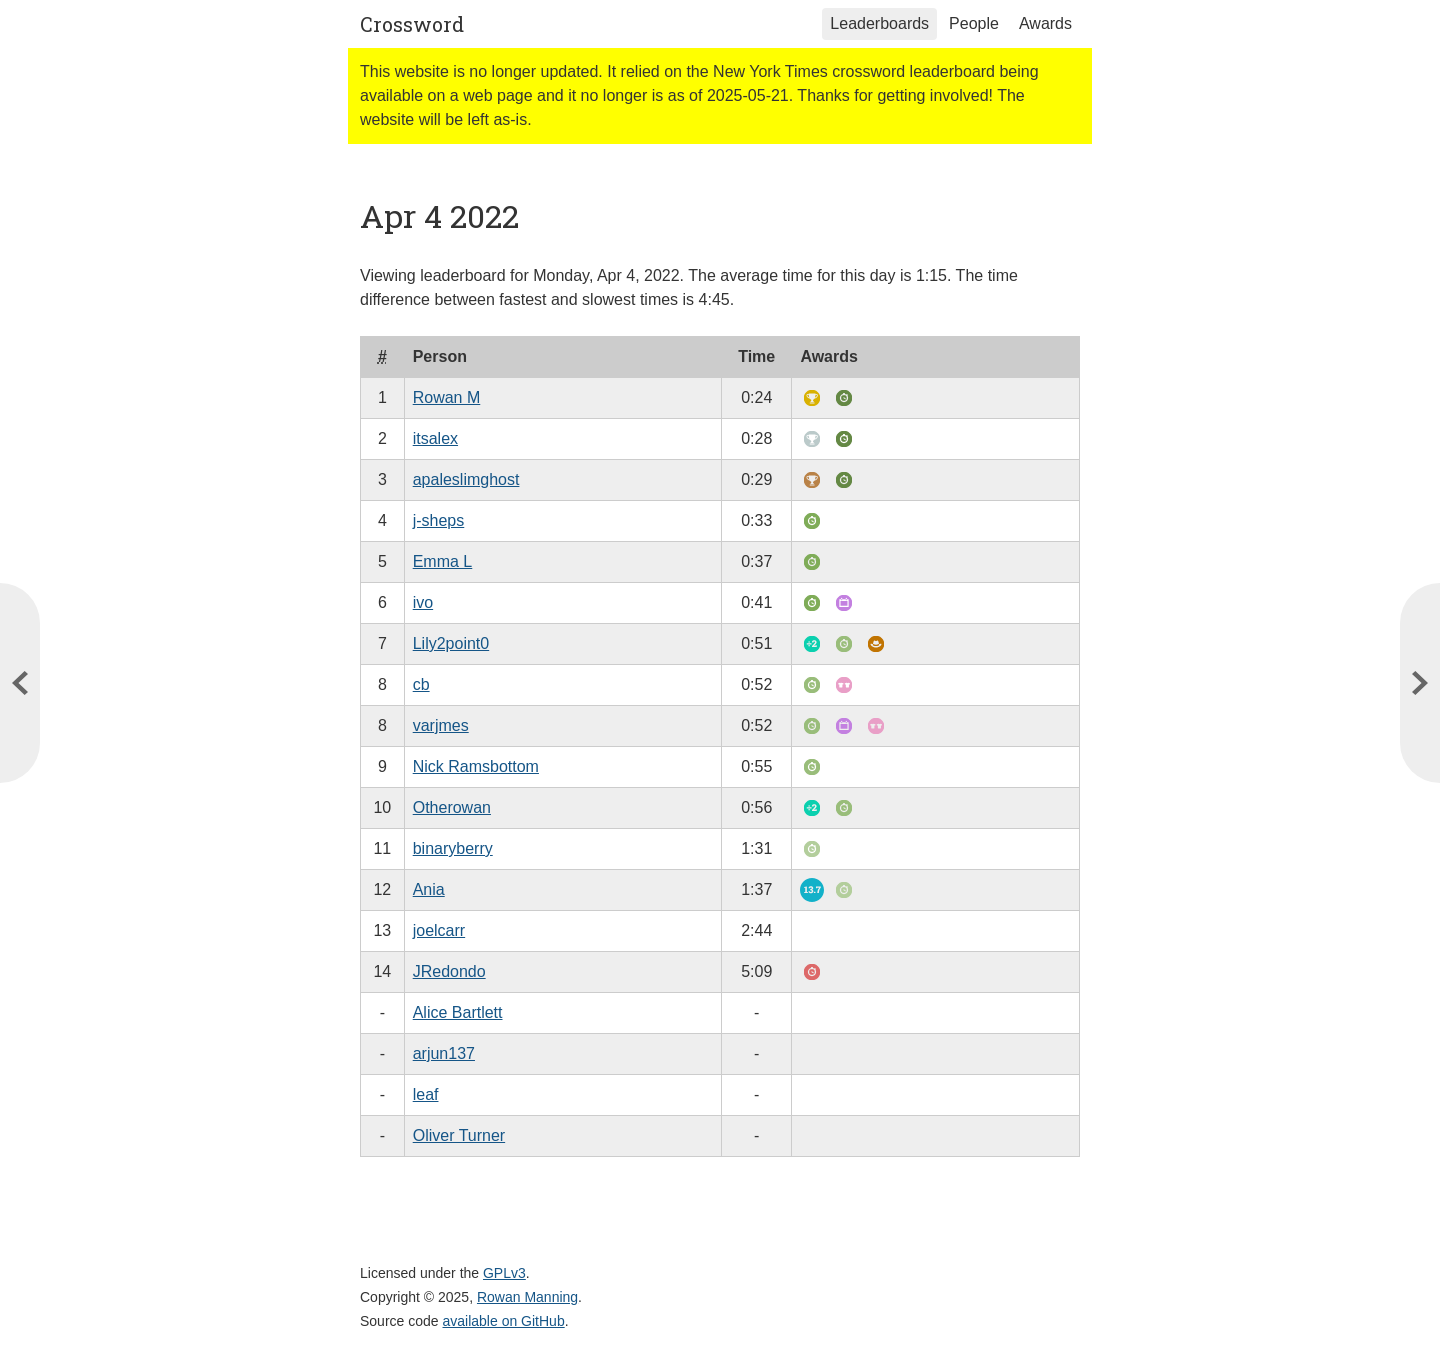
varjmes (441, 725)
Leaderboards (879, 23)
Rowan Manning (527, 1297)
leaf (426, 1094)
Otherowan (452, 807)
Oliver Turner (459, 1135)
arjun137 (444, 1053)
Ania (429, 889)
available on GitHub (504, 1321)
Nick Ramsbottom (476, 766)
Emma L (443, 561)
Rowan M (447, 397)
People (974, 23)
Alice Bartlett (458, 1012)
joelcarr (439, 930)
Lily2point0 (451, 643)
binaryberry (453, 848)
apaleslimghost (466, 479)
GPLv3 (504, 1273)
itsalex (435, 438)
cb (421, 684)
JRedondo (449, 971)
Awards (1045, 23)
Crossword (412, 24)
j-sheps (439, 520)
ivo (423, 602)
